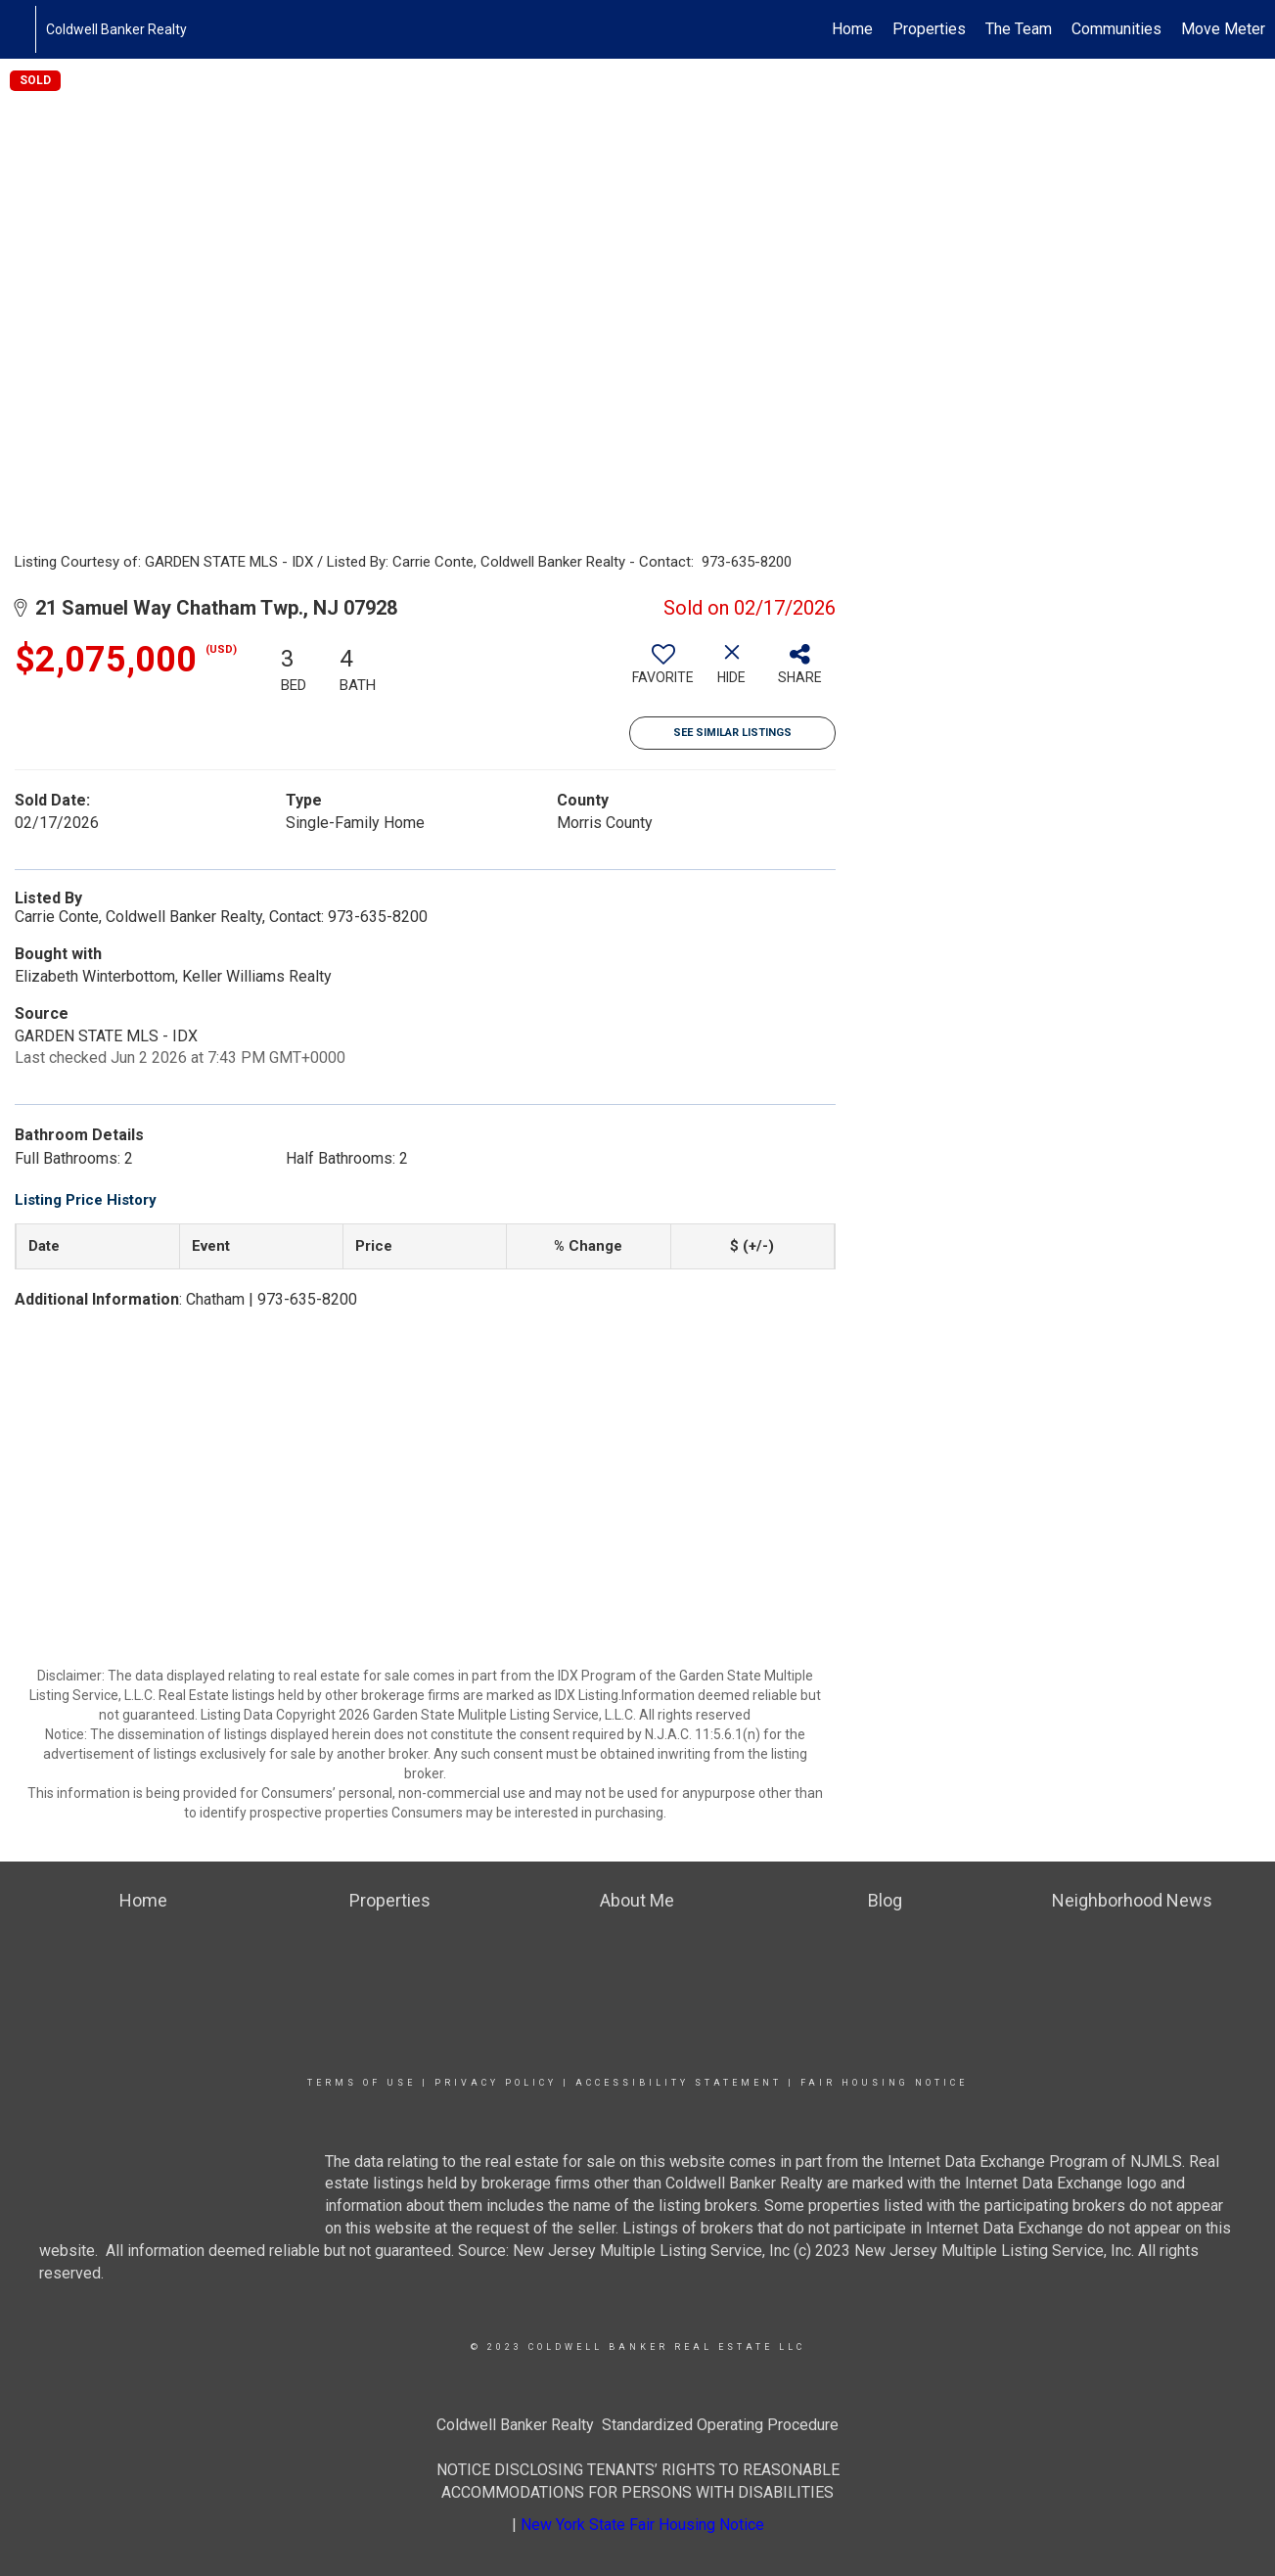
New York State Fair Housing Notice (642, 2524)
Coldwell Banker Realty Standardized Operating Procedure (637, 2424)
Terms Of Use (361, 2083)
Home (852, 29)
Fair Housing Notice (884, 2083)
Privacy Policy (495, 2083)
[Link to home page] (25, 29)
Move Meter (1223, 29)
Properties (929, 29)
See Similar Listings (732, 732)
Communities (1116, 29)
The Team (1018, 29)
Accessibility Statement (678, 2083)
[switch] (663, 671)
